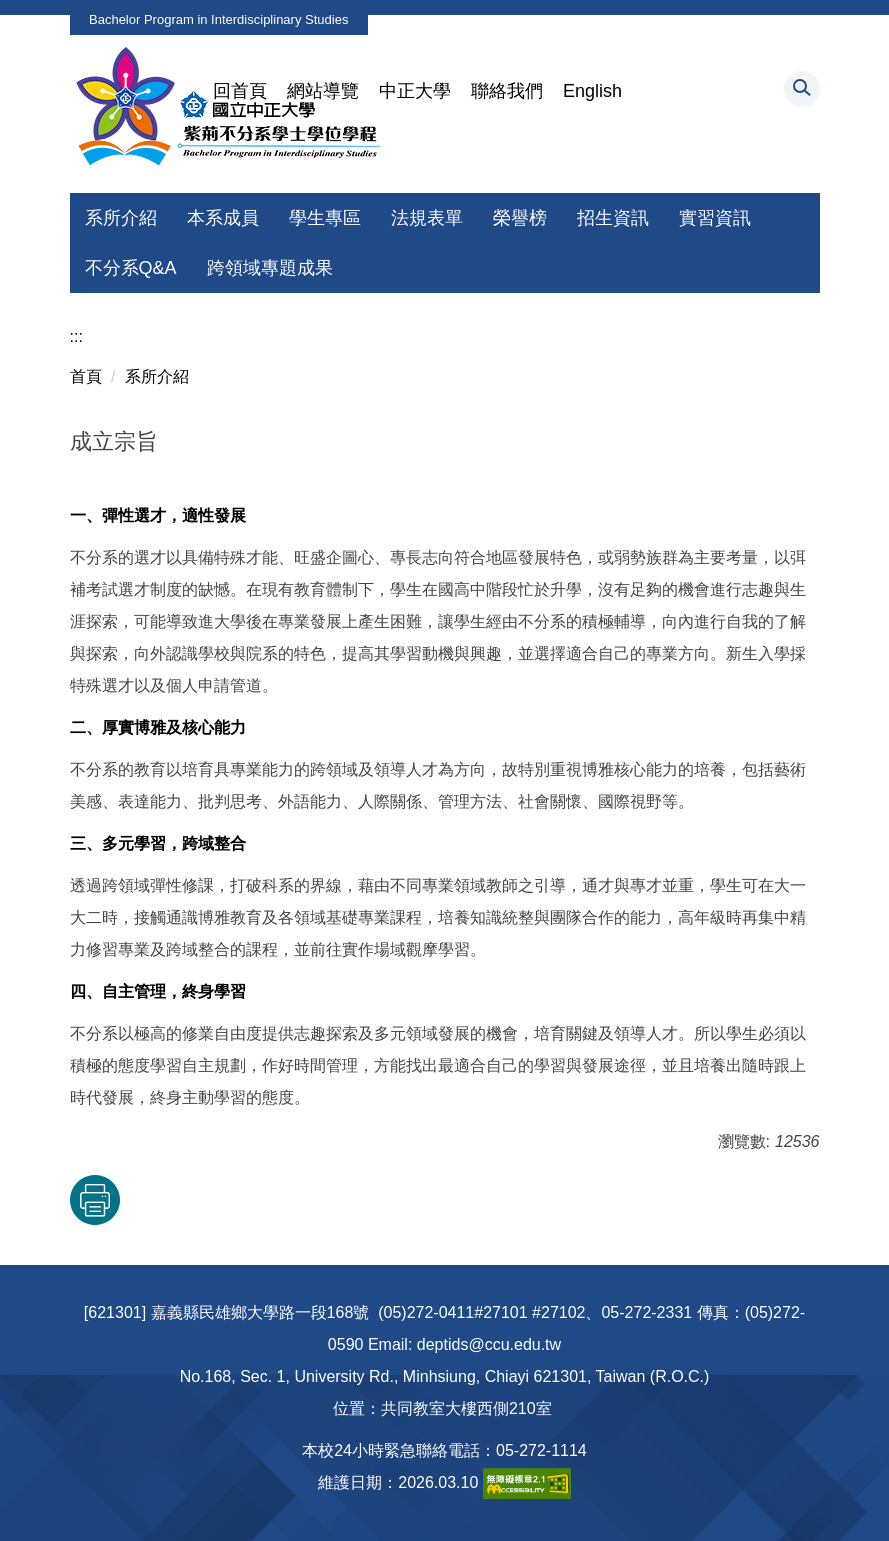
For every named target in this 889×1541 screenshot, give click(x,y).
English (592, 91)
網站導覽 (323, 91)
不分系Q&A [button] (131, 268)
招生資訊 (613, 218)
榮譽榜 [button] (520, 218)
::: (76, 336)
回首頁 (240, 91)
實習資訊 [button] (715, 218)
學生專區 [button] (325, 218)
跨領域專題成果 (270, 268)
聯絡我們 (507, 91)
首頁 (86, 376)
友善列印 (95, 1200)
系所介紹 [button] (121, 218)
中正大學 (415, 91)
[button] (802, 89)
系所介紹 (157, 376)
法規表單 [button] (427, 218)
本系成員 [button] (223, 218)
